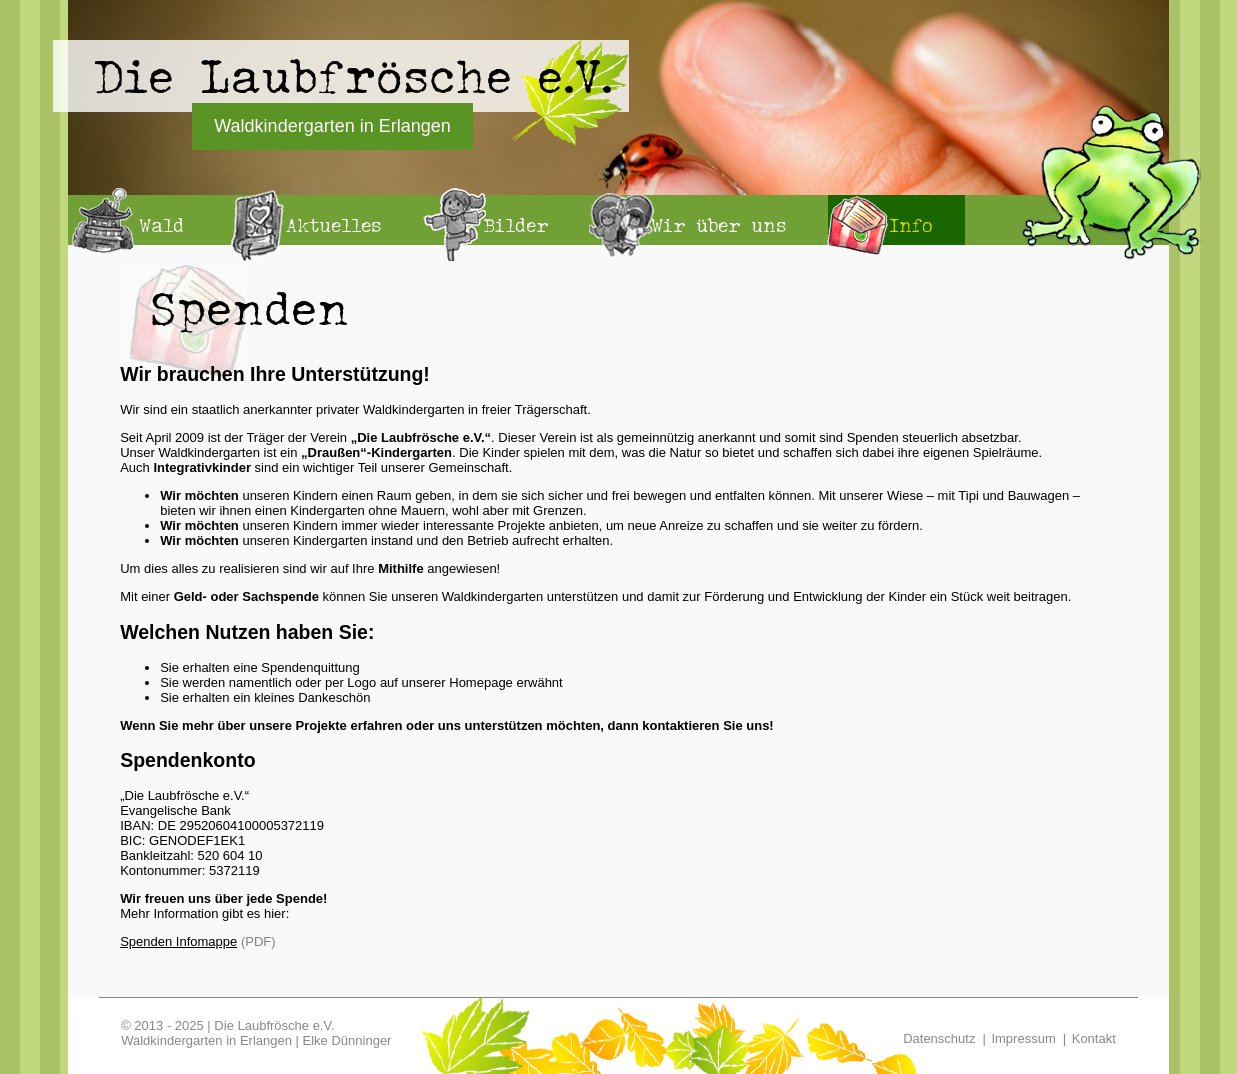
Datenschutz (939, 1038)
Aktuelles (333, 225)
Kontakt (1094, 1038)
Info (911, 225)
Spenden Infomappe (178, 941)
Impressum (1023, 1038)
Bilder (516, 225)
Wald (161, 225)
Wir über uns (718, 225)
